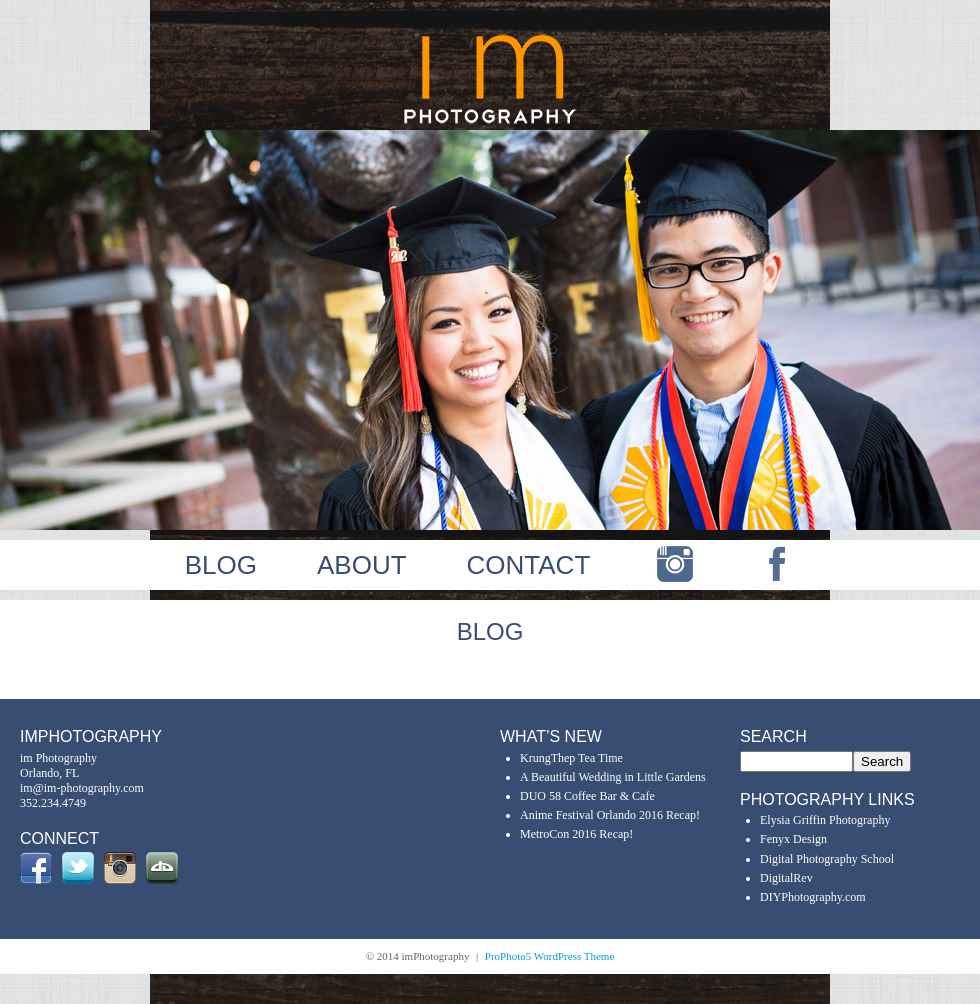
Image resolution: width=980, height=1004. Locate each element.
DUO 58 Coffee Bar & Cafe (587, 796)
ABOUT (362, 565)
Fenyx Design (793, 839)
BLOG (221, 565)
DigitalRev (786, 878)
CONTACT (529, 565)
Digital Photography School (827, 859)
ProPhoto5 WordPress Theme (550, 956)
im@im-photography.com (82, 788)
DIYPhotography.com (813, 897)
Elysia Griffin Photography (825, 820)
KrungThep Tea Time (571, 758)
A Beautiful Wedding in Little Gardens (613, 777)
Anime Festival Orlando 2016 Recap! (610, 815)
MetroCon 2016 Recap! (576, 834)
